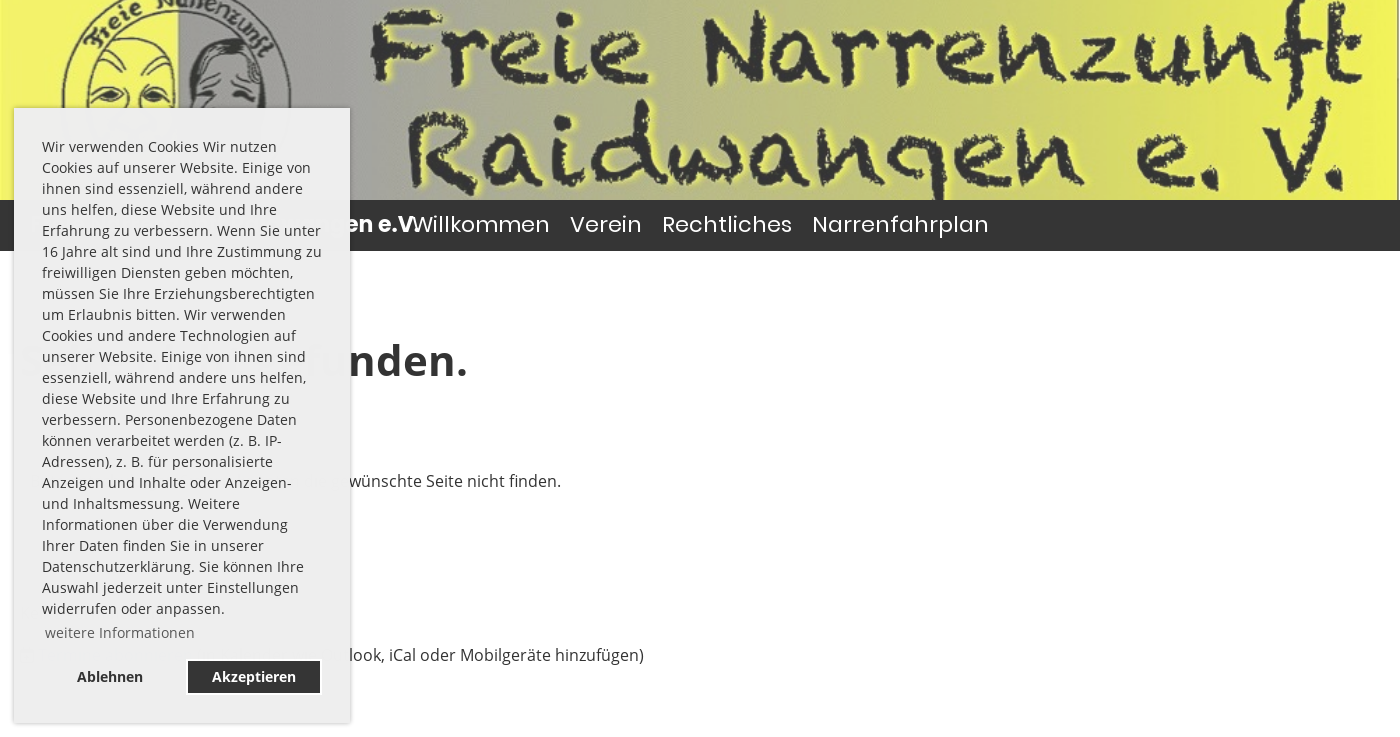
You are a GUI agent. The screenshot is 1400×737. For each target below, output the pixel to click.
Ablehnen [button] (110, 676)
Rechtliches (727, 224)
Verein (606, 224)
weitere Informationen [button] (120, 632)
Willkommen (481, 224)
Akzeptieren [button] (254, 676)
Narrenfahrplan (900, 224)
